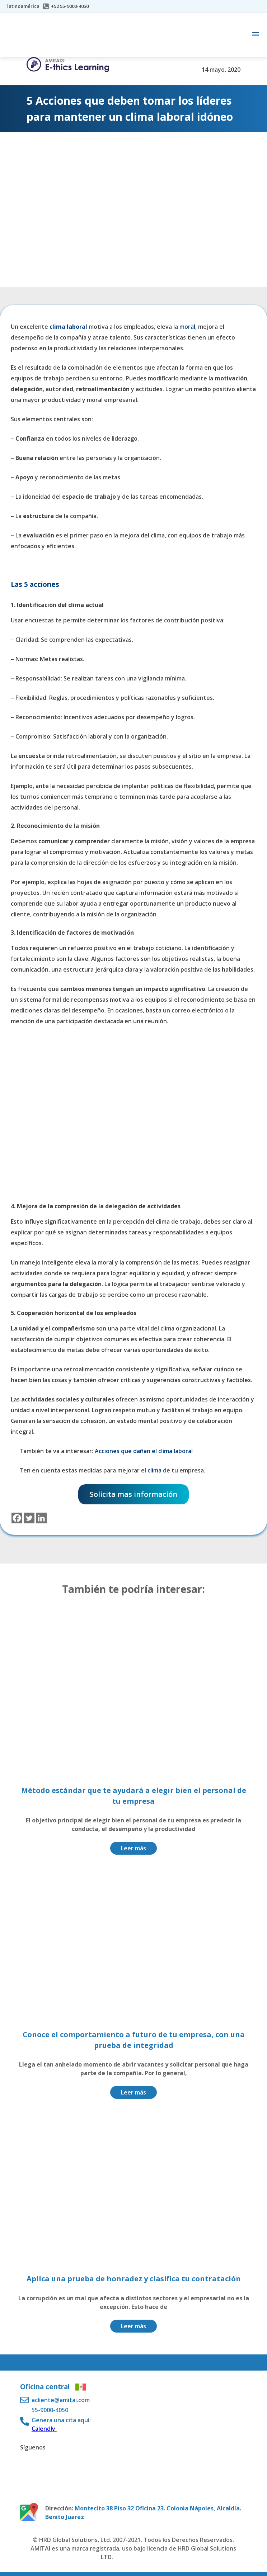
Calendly (44, 2429)
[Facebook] (16, 1518)
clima (155, 1470)
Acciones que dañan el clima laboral (144, 1451)
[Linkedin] (41, 1518)
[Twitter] (29, 1518)
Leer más (133, 1848)
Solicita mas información (133, 1494)
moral (187, 327)
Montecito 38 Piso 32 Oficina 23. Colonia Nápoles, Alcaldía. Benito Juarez (143, 2512)
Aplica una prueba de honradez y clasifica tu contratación (134, 2278)
